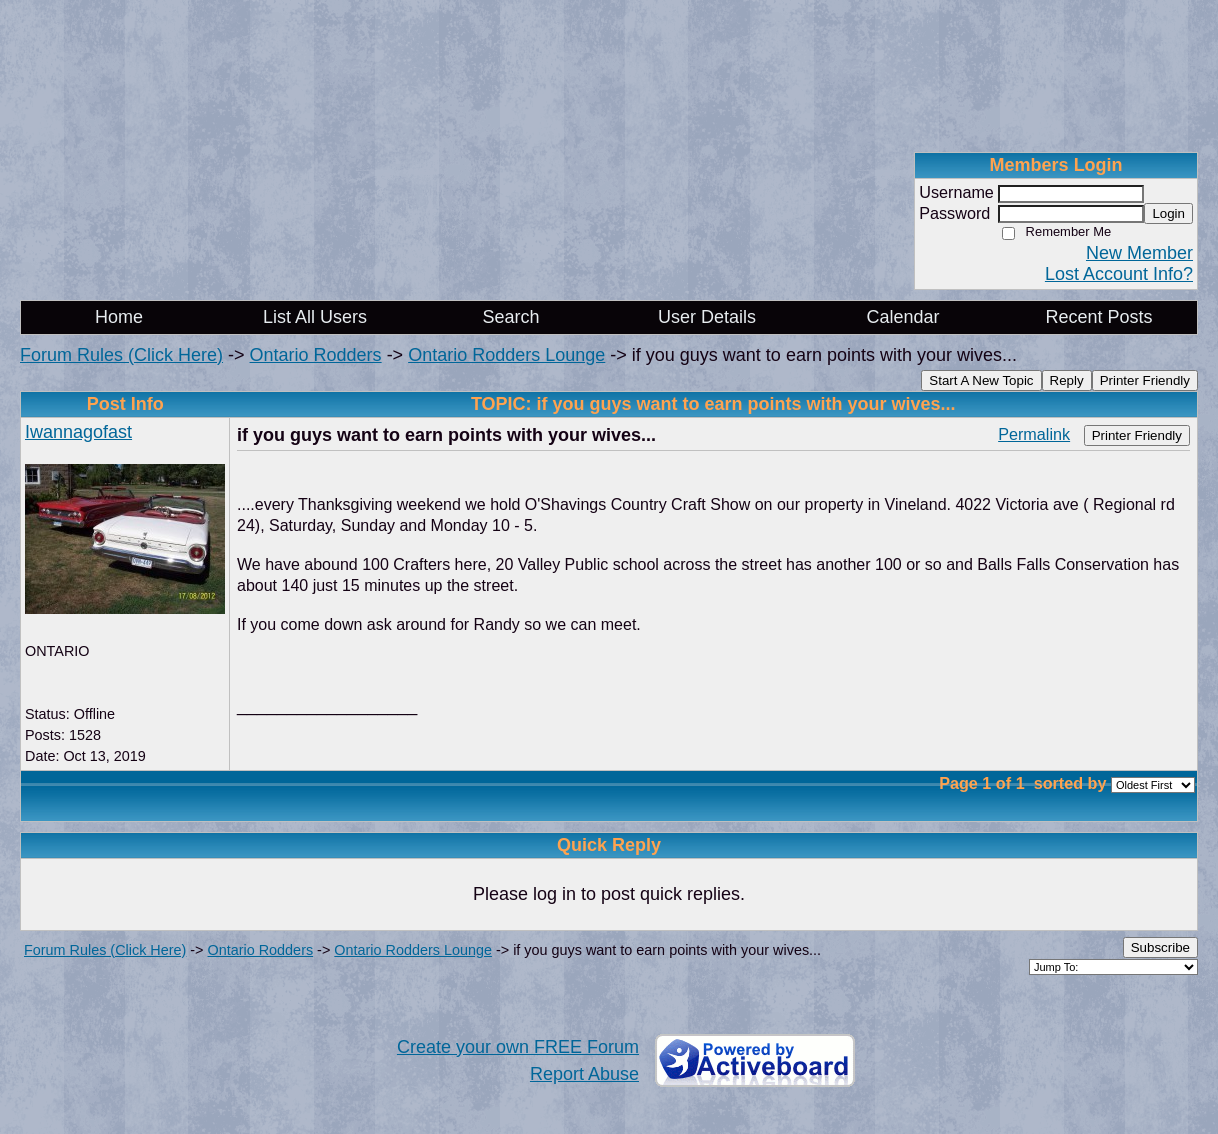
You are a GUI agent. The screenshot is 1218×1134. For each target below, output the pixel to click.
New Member (1139, 253)
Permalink (1034, 434)
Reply (1067, 380)
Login (1168, 213)
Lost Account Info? (1119, 274)
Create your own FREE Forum (518, 1047)
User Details (707, 317)
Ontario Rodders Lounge (506, 355)
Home (119, 317)
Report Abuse (584, 1074)
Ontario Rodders (316, 355)
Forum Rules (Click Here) (121, 355)
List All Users (315, 317)
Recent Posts (1098, 317)
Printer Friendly (1145, 380)
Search (510, 317)
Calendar (902, 317)
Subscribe (1160, 947)
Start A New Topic (981, 380)
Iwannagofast (78, 432)
